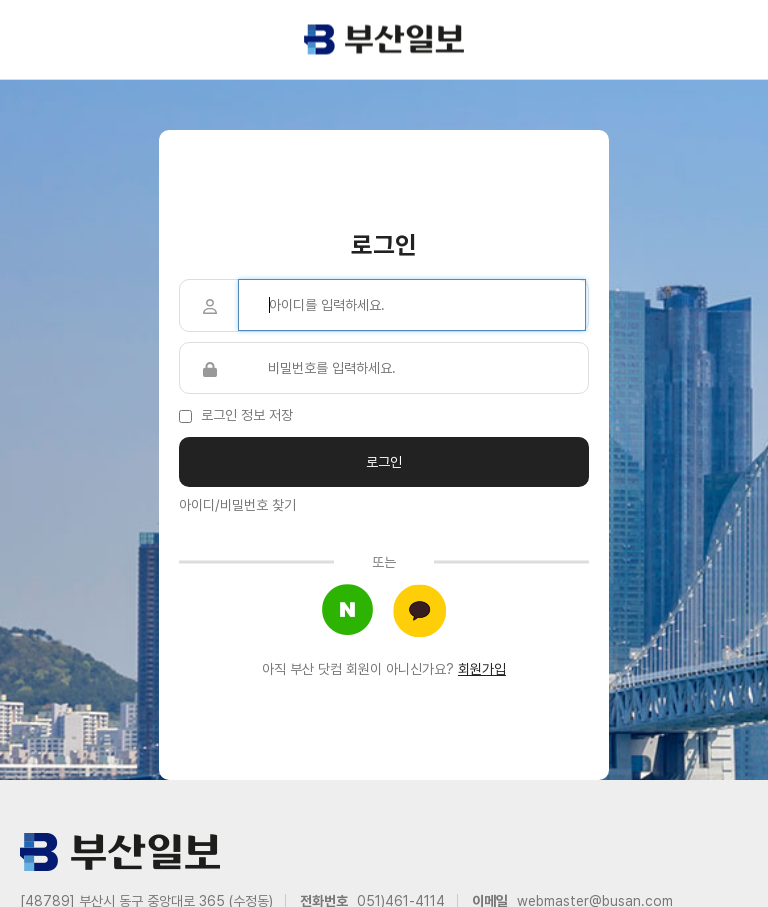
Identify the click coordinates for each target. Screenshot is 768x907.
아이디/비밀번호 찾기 (237, 505)
